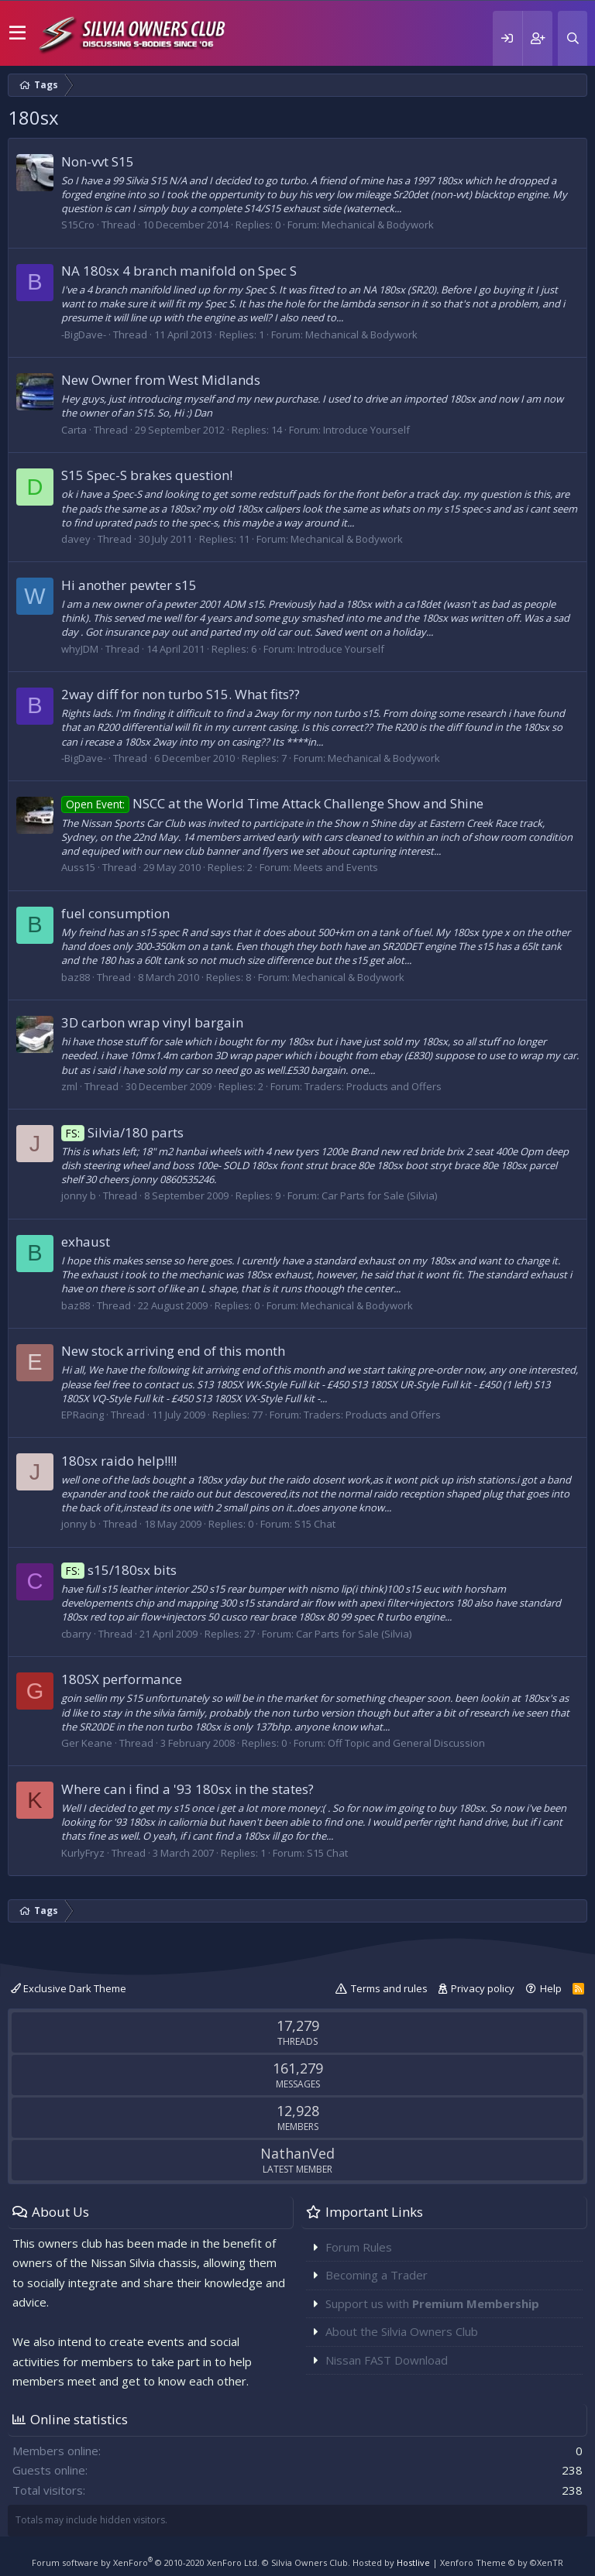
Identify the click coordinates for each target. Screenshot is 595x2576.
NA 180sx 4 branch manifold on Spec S (179, 271)
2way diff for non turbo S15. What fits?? (180, 694)
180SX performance (121, 1679)
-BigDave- (83, 334)
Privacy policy (482, 1988)
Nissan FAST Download (386, 2360)
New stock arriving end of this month (173, 1351)
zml (69, 1086)
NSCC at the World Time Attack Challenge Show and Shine (272, 803)
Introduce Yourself (366, 430)
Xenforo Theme (501, 2562)
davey (76, 539)
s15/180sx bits (119, 1570)
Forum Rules (358, 2247)
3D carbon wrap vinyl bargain (152, 1022)
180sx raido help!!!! (119, 1461)
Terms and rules (389, 1988)
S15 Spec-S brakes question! (146, 475)
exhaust (85, 1241)
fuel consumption (115, 913)
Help (551, 1988)
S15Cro (78, 225)
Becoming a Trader (376, 2275)
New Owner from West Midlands (160, 380)
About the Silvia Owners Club (401, 2331)
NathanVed (297, 2153)
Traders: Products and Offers (373, 1086)
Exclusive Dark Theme (68, 1988)
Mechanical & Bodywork (378, 225)
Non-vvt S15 (97, 161)
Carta (74, 430)
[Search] (572, 38)
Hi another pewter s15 (129, 585)
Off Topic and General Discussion (406, 1743)
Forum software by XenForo (146, 2562)
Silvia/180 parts (122, 1132)
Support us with (432, 2303)
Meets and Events (336, 867)
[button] (17, 33)
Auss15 (78, 867)
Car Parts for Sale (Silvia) (379, 1195)
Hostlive (413, 2562)
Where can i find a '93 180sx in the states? (187, 1789)
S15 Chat (314, 1524)
